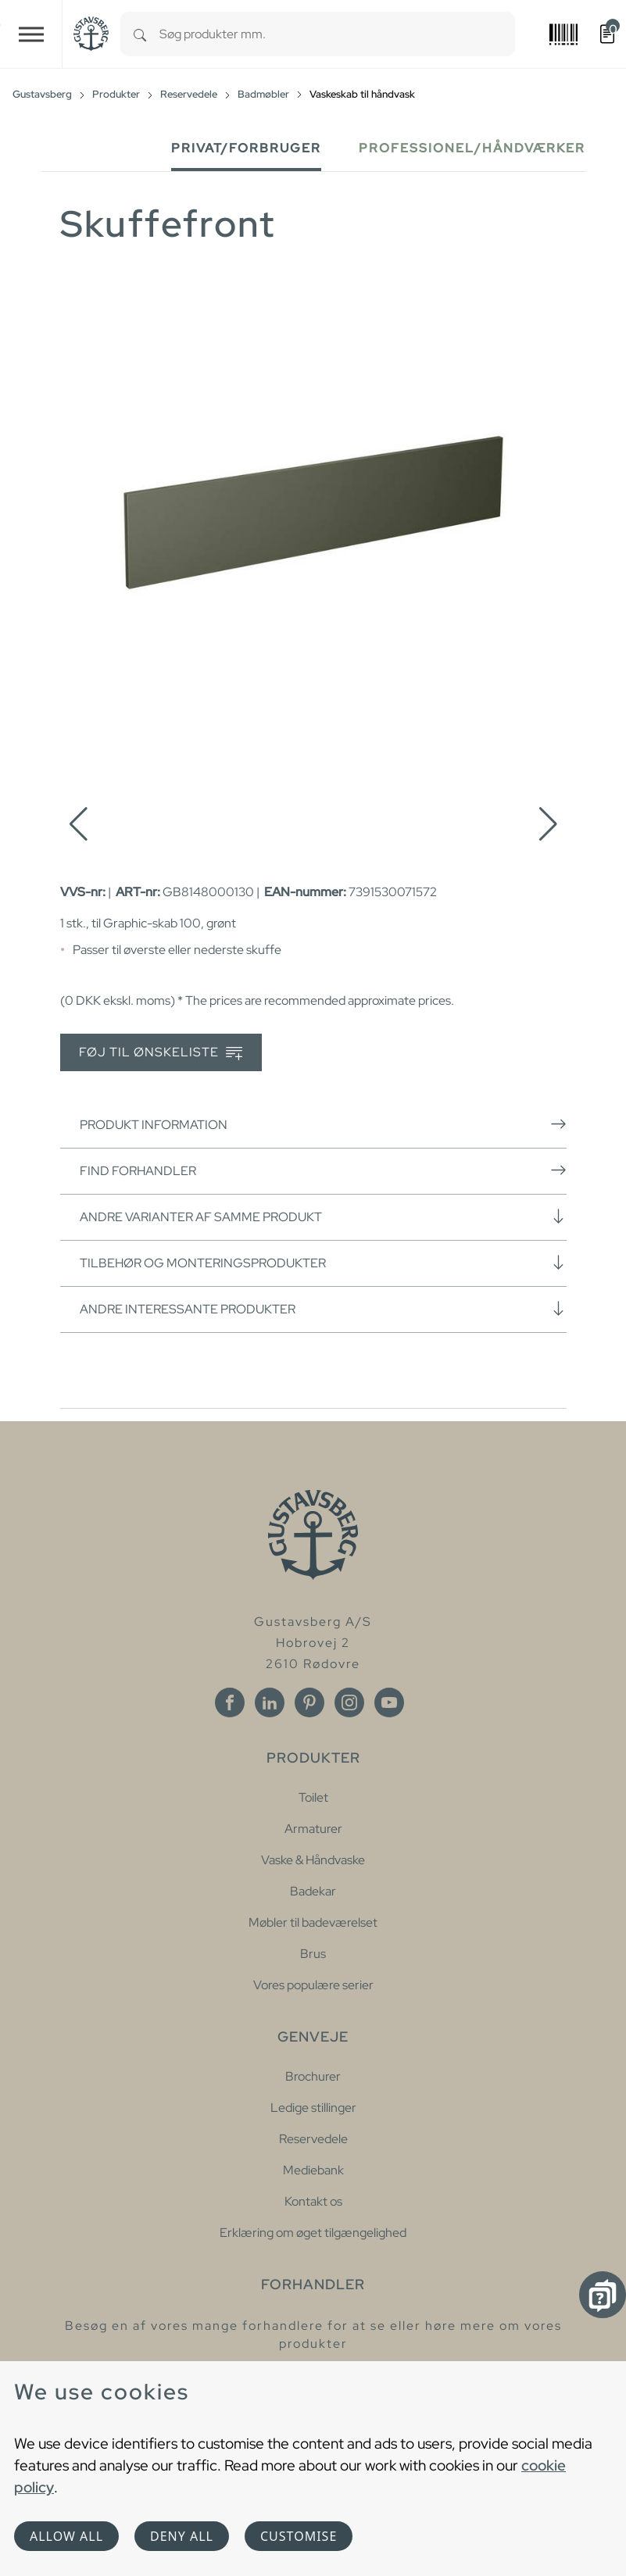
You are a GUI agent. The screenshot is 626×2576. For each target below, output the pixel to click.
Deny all (181, 2536)
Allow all (66, 2536)
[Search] (139, 34)
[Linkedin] (269, 1702)
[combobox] (337, 34)
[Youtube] (389, 1702)
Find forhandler (323, 1170)
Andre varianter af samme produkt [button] (323, 1216)
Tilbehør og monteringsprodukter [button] (323, 1262)
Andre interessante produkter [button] (323, 1308)
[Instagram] (349, 1702)
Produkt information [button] (323, 1124)
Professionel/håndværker (472, 148)
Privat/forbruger (246, 148)
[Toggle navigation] (31, 34)
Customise (298, 2536)
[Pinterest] (309, 1702)
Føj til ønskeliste (160, 1053)
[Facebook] (230, 1702)
